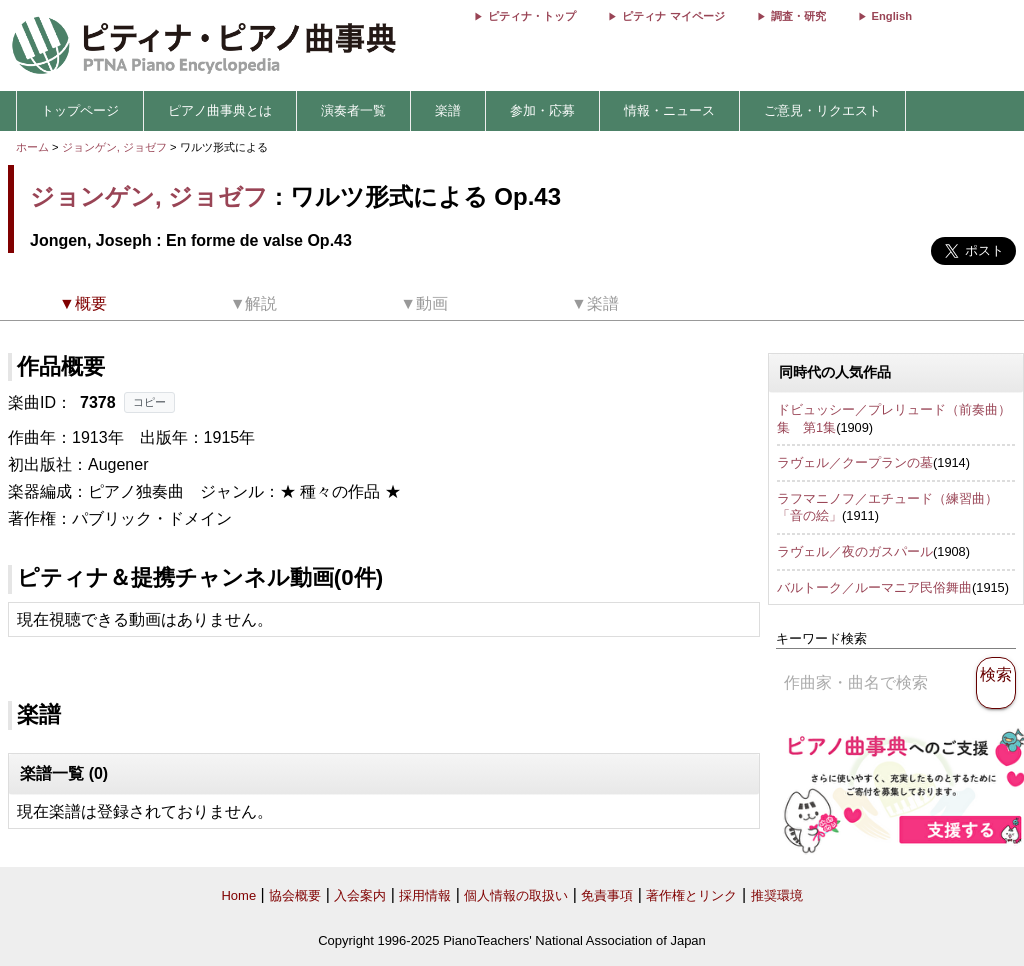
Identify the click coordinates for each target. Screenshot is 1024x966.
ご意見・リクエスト (822, 110)
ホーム (32, 147)
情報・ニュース (669, 110)
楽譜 (448, 110)
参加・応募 (542, 110)
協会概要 (295, 895)
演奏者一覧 (353, 110)
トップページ (80, 110)
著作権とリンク (691, 895)
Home (238, 895)
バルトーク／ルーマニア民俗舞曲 (874, 587)
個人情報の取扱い (516, 895)
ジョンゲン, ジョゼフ (114, 147)
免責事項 (607, 895)
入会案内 (360, 895)
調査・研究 (798, 16)
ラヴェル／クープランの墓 (855, 462)
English (892, 16)
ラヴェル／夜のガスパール (855, 551)
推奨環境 (777, 895)
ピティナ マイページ (673, 16)
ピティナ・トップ (532, 16)
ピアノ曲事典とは (220, 110)
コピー (149, 402)
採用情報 (425, 895)
